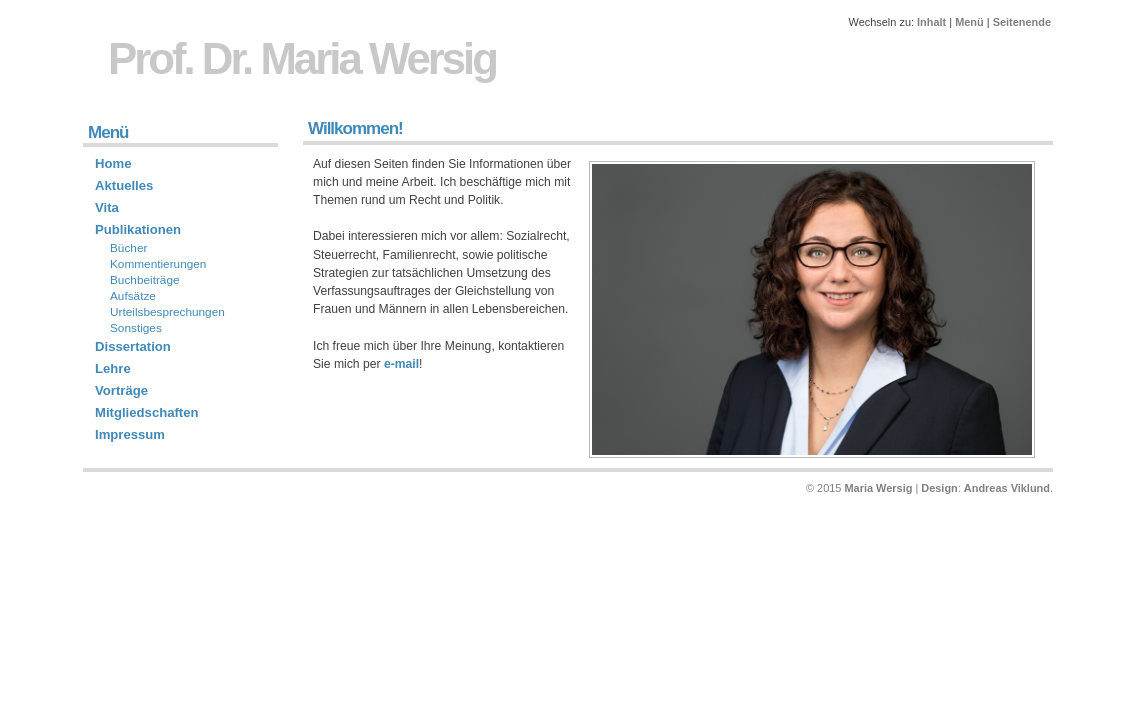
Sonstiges (136, 328)
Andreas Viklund (1007, 488)
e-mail (401, 364)
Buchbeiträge (145, 280)
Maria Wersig (878, 488)
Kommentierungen (158, 264)
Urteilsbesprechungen (167, 312)
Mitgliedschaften (147, 412)
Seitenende (1022, 22)
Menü (969, 22)
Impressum (130, 434)
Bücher (128, 248)
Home (113, 163)
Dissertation (133, 346)
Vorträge (121, 390)
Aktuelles (124, 185)
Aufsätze (133, 296)
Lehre (113, 368)
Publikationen (138, 229)
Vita (107, 207)
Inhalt (931, 22)
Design (939, 488)
